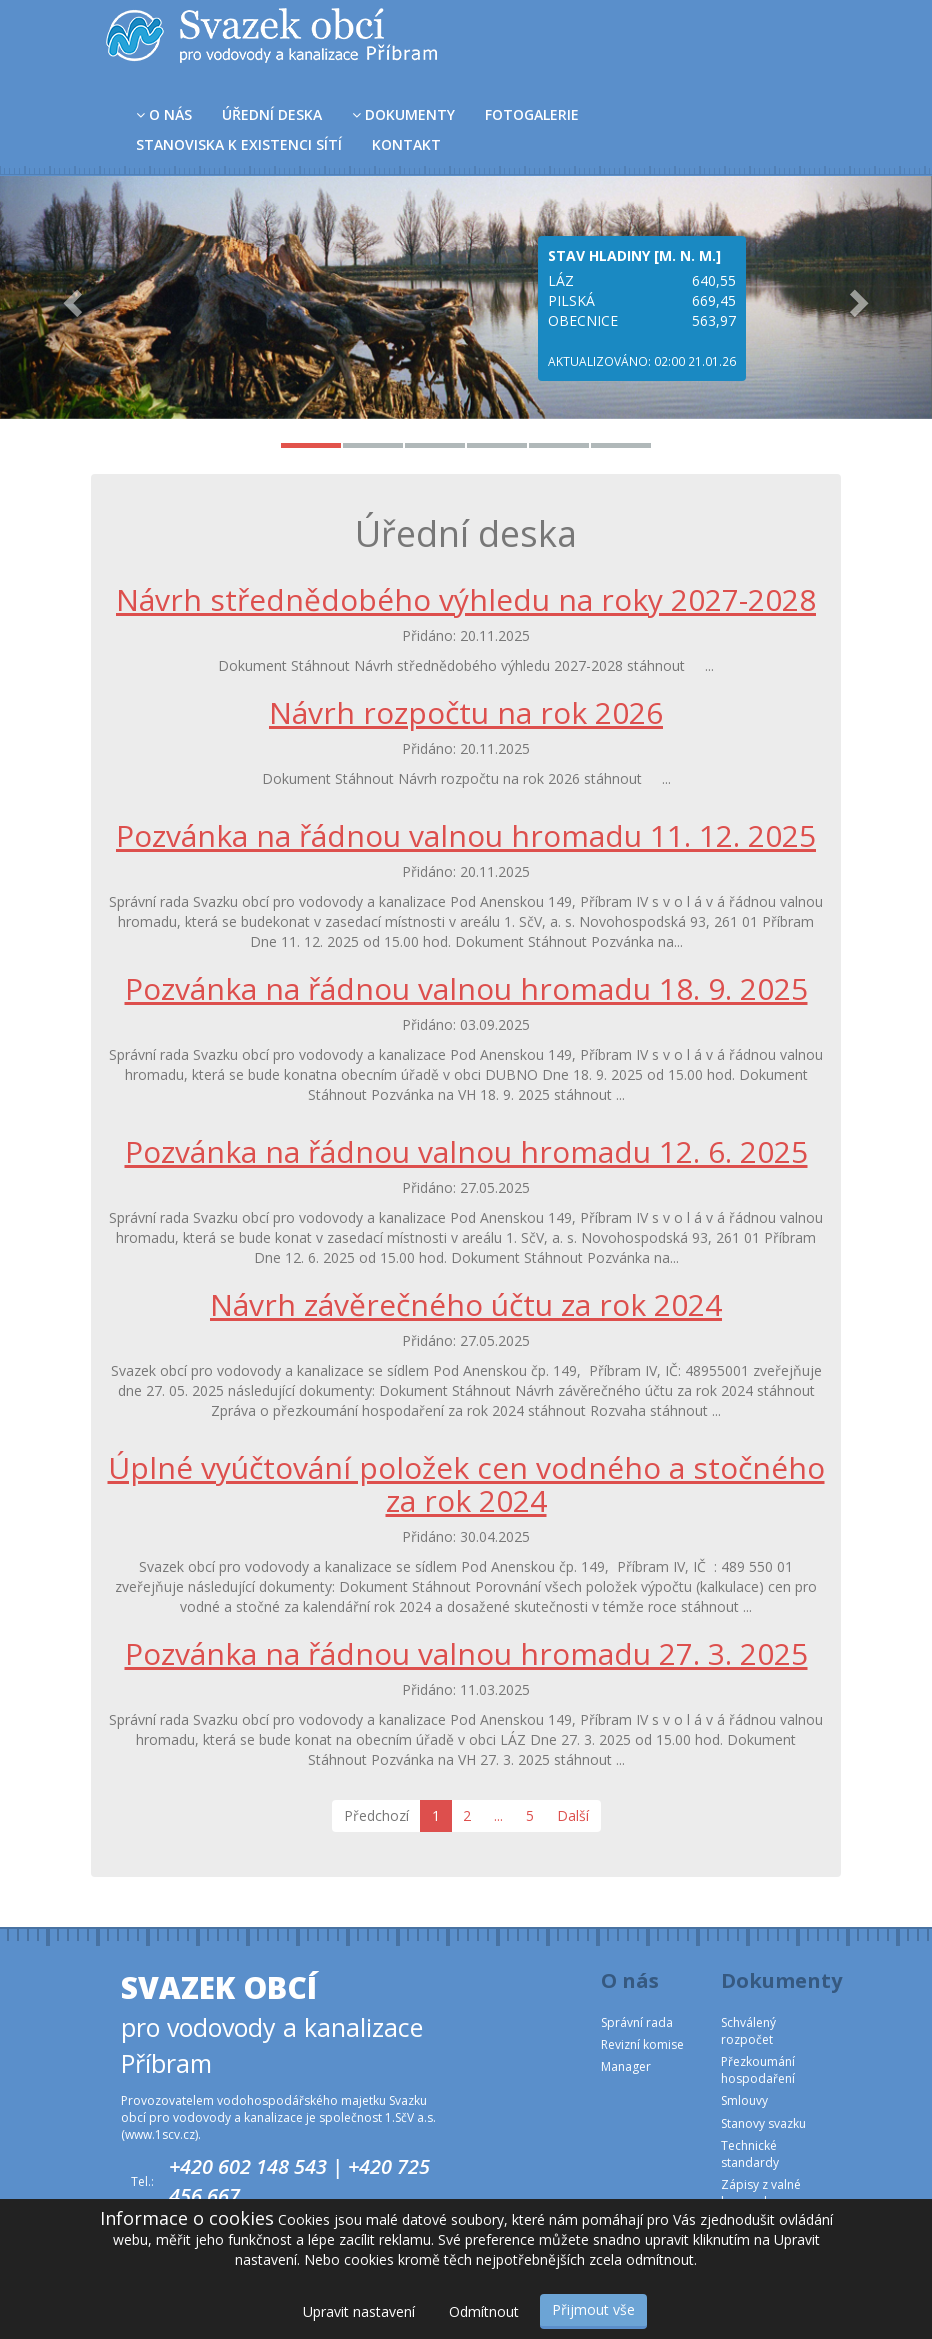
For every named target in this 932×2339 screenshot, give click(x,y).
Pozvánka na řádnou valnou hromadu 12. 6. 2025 (466, 1151)
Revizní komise (642, 2044)
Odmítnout (484, 2311)
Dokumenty (403, 114)
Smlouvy (744, 2100)
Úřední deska (272, 114)
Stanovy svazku (763, 2123)
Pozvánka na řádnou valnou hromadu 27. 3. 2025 (466, 1653)
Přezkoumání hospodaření (758, 2070)
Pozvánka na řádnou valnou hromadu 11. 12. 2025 (466, 835)
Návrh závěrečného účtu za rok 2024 (466, 1304)
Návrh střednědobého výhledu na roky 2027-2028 (466, 599)
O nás (164, 114)
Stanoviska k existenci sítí (239, 144)
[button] (70, 297)
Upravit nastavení (359, 2311)
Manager (626, 2066)
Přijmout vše (593, 2309)
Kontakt (406, 144)
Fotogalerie (532, 114)
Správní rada (637, 2022)
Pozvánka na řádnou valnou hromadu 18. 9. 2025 (466, 988)
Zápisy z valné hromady (761, 2193)
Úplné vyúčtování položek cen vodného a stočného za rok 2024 (466, 1484)
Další (573, 1815)
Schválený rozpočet (748, 2031)
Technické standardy (750, 2154)
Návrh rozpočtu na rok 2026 (466, 712)
